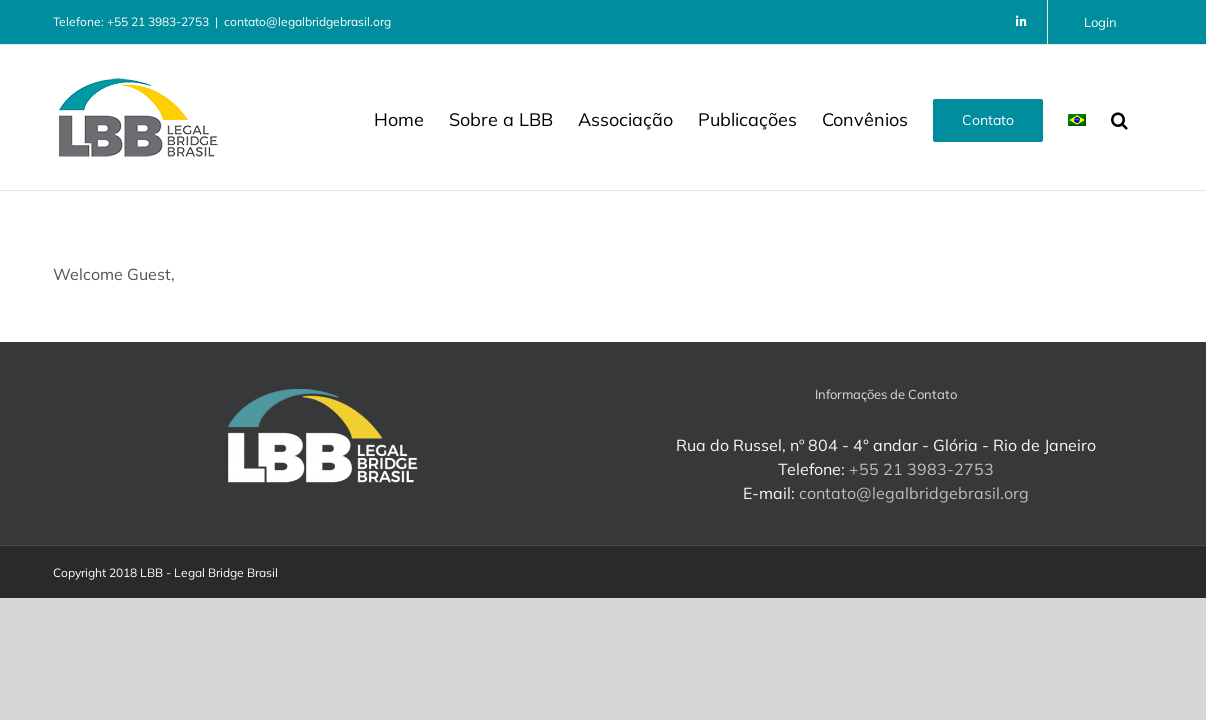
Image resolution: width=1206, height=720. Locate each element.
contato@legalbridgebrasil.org (307, 21)
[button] (1144, 117)
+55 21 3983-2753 (921, 469)
